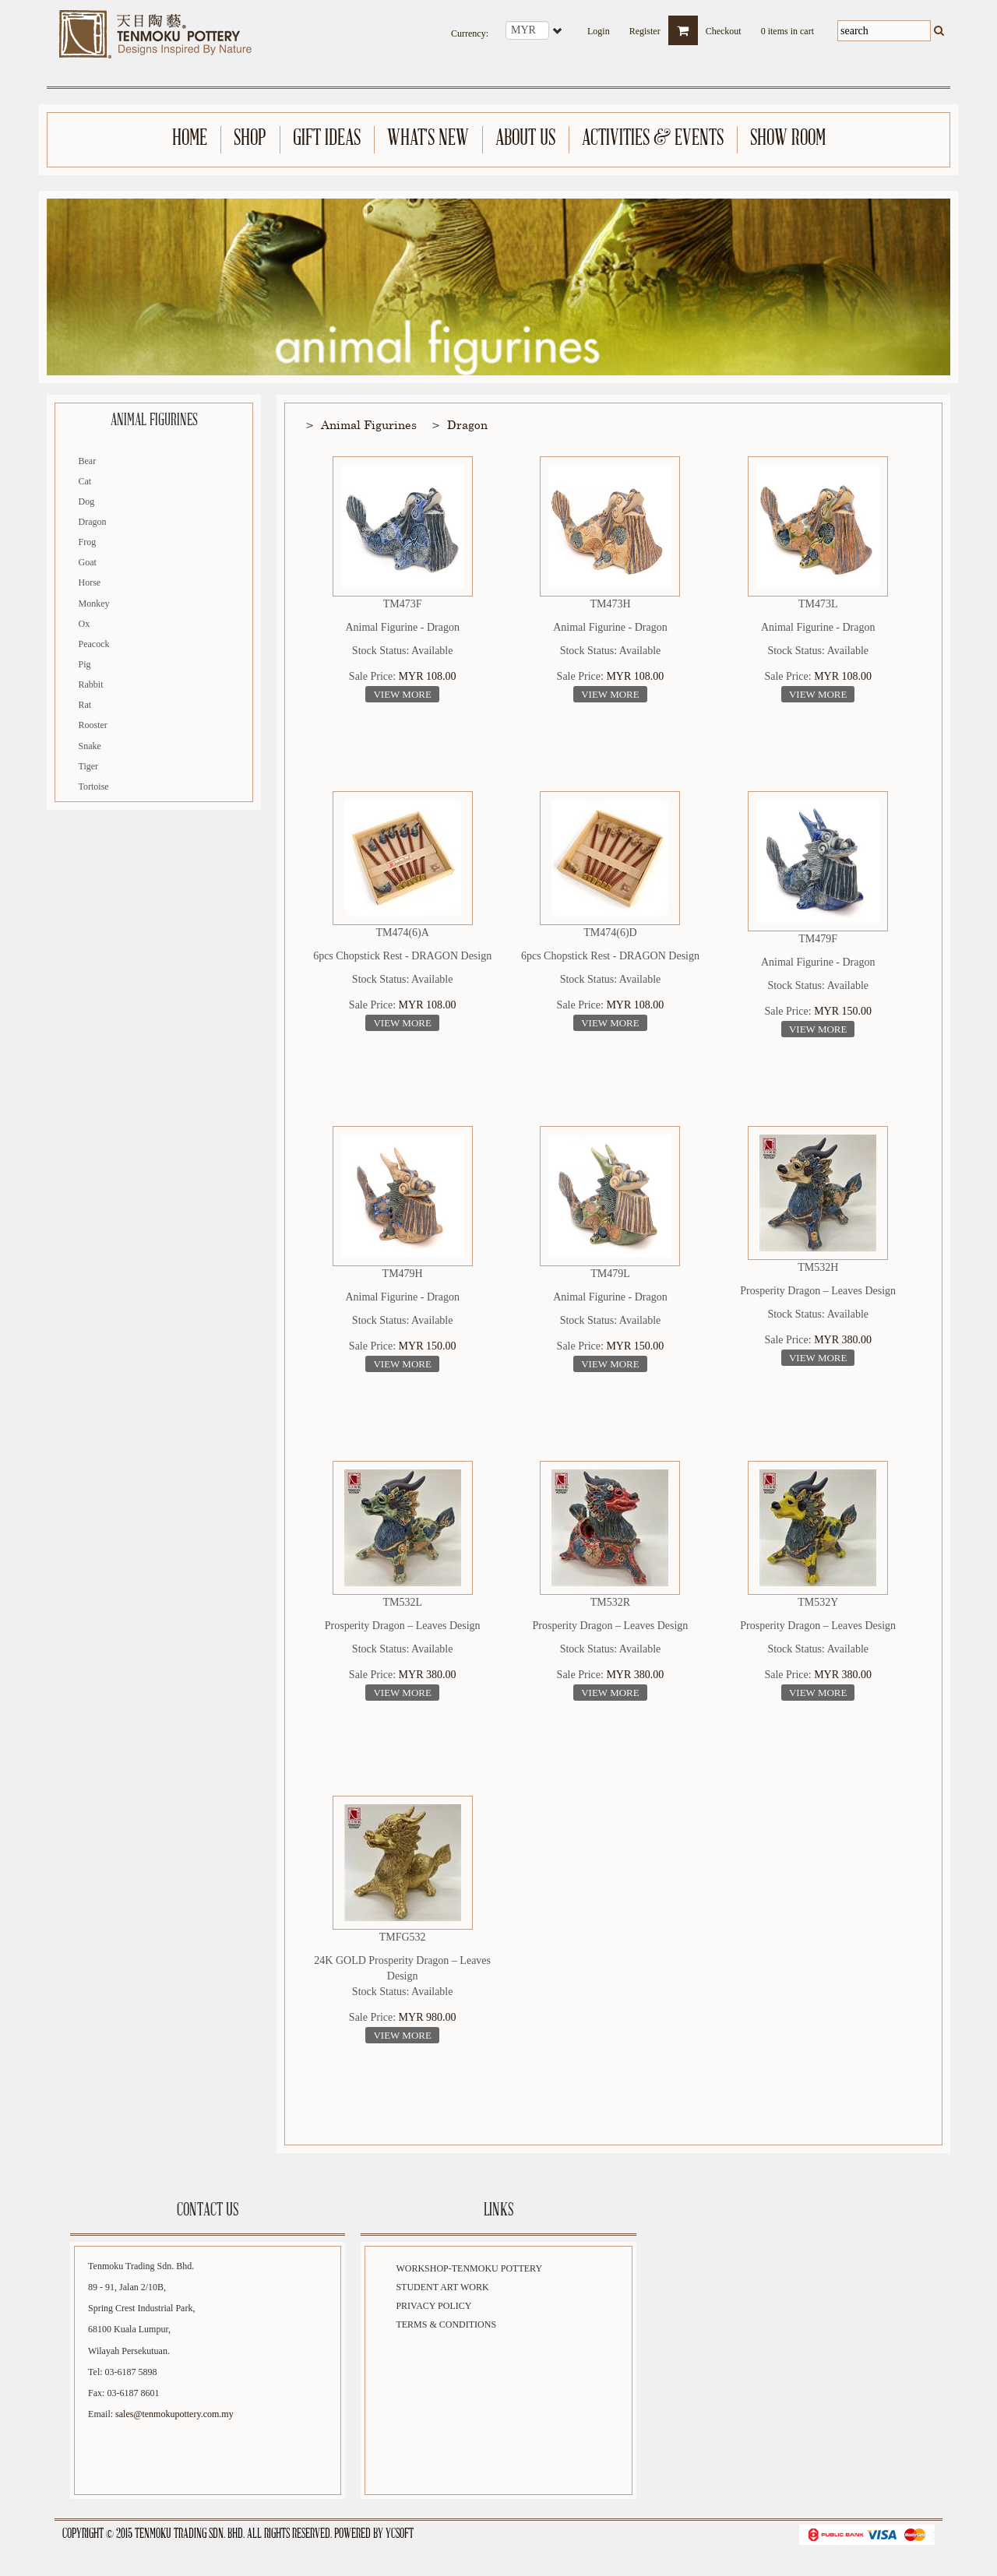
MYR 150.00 (843, 1011)
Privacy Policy (433, 2305)
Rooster (93, 725)
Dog (87, 501)
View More (402, 694)
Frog (88, 542)
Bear (88, 461)
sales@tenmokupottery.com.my (174, 2414)
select (558, 30)
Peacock (94, 644)
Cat (85, 481)
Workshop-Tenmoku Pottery (469, 2268)
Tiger (89, 766)
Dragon (93, 521)
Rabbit (91, 684)
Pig (85, 664)
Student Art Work (442, 2287)
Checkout (724, 26)
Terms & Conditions (446, 2324)
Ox (84, 623)
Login (598, 26)
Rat (85, 704)
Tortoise (94, 786)
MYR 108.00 (427, 676)
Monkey (94, 603)
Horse (90, 582)
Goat (88, 562)
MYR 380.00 (843, 1340)
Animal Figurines (369, 424)
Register (645, 26)
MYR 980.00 (427, 2017)
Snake (90, 746)
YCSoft (400, 2534)
